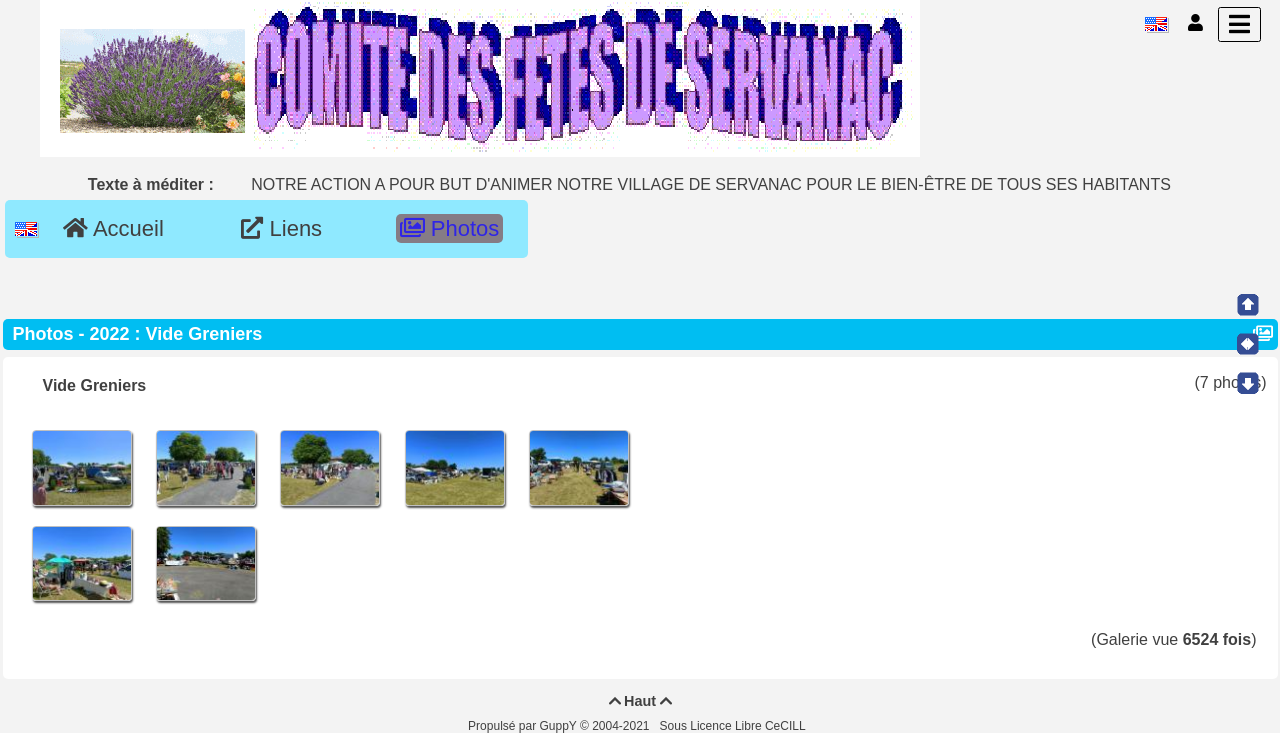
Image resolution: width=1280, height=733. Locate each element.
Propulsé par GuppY (524, 726)
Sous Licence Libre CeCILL (734, 726)
